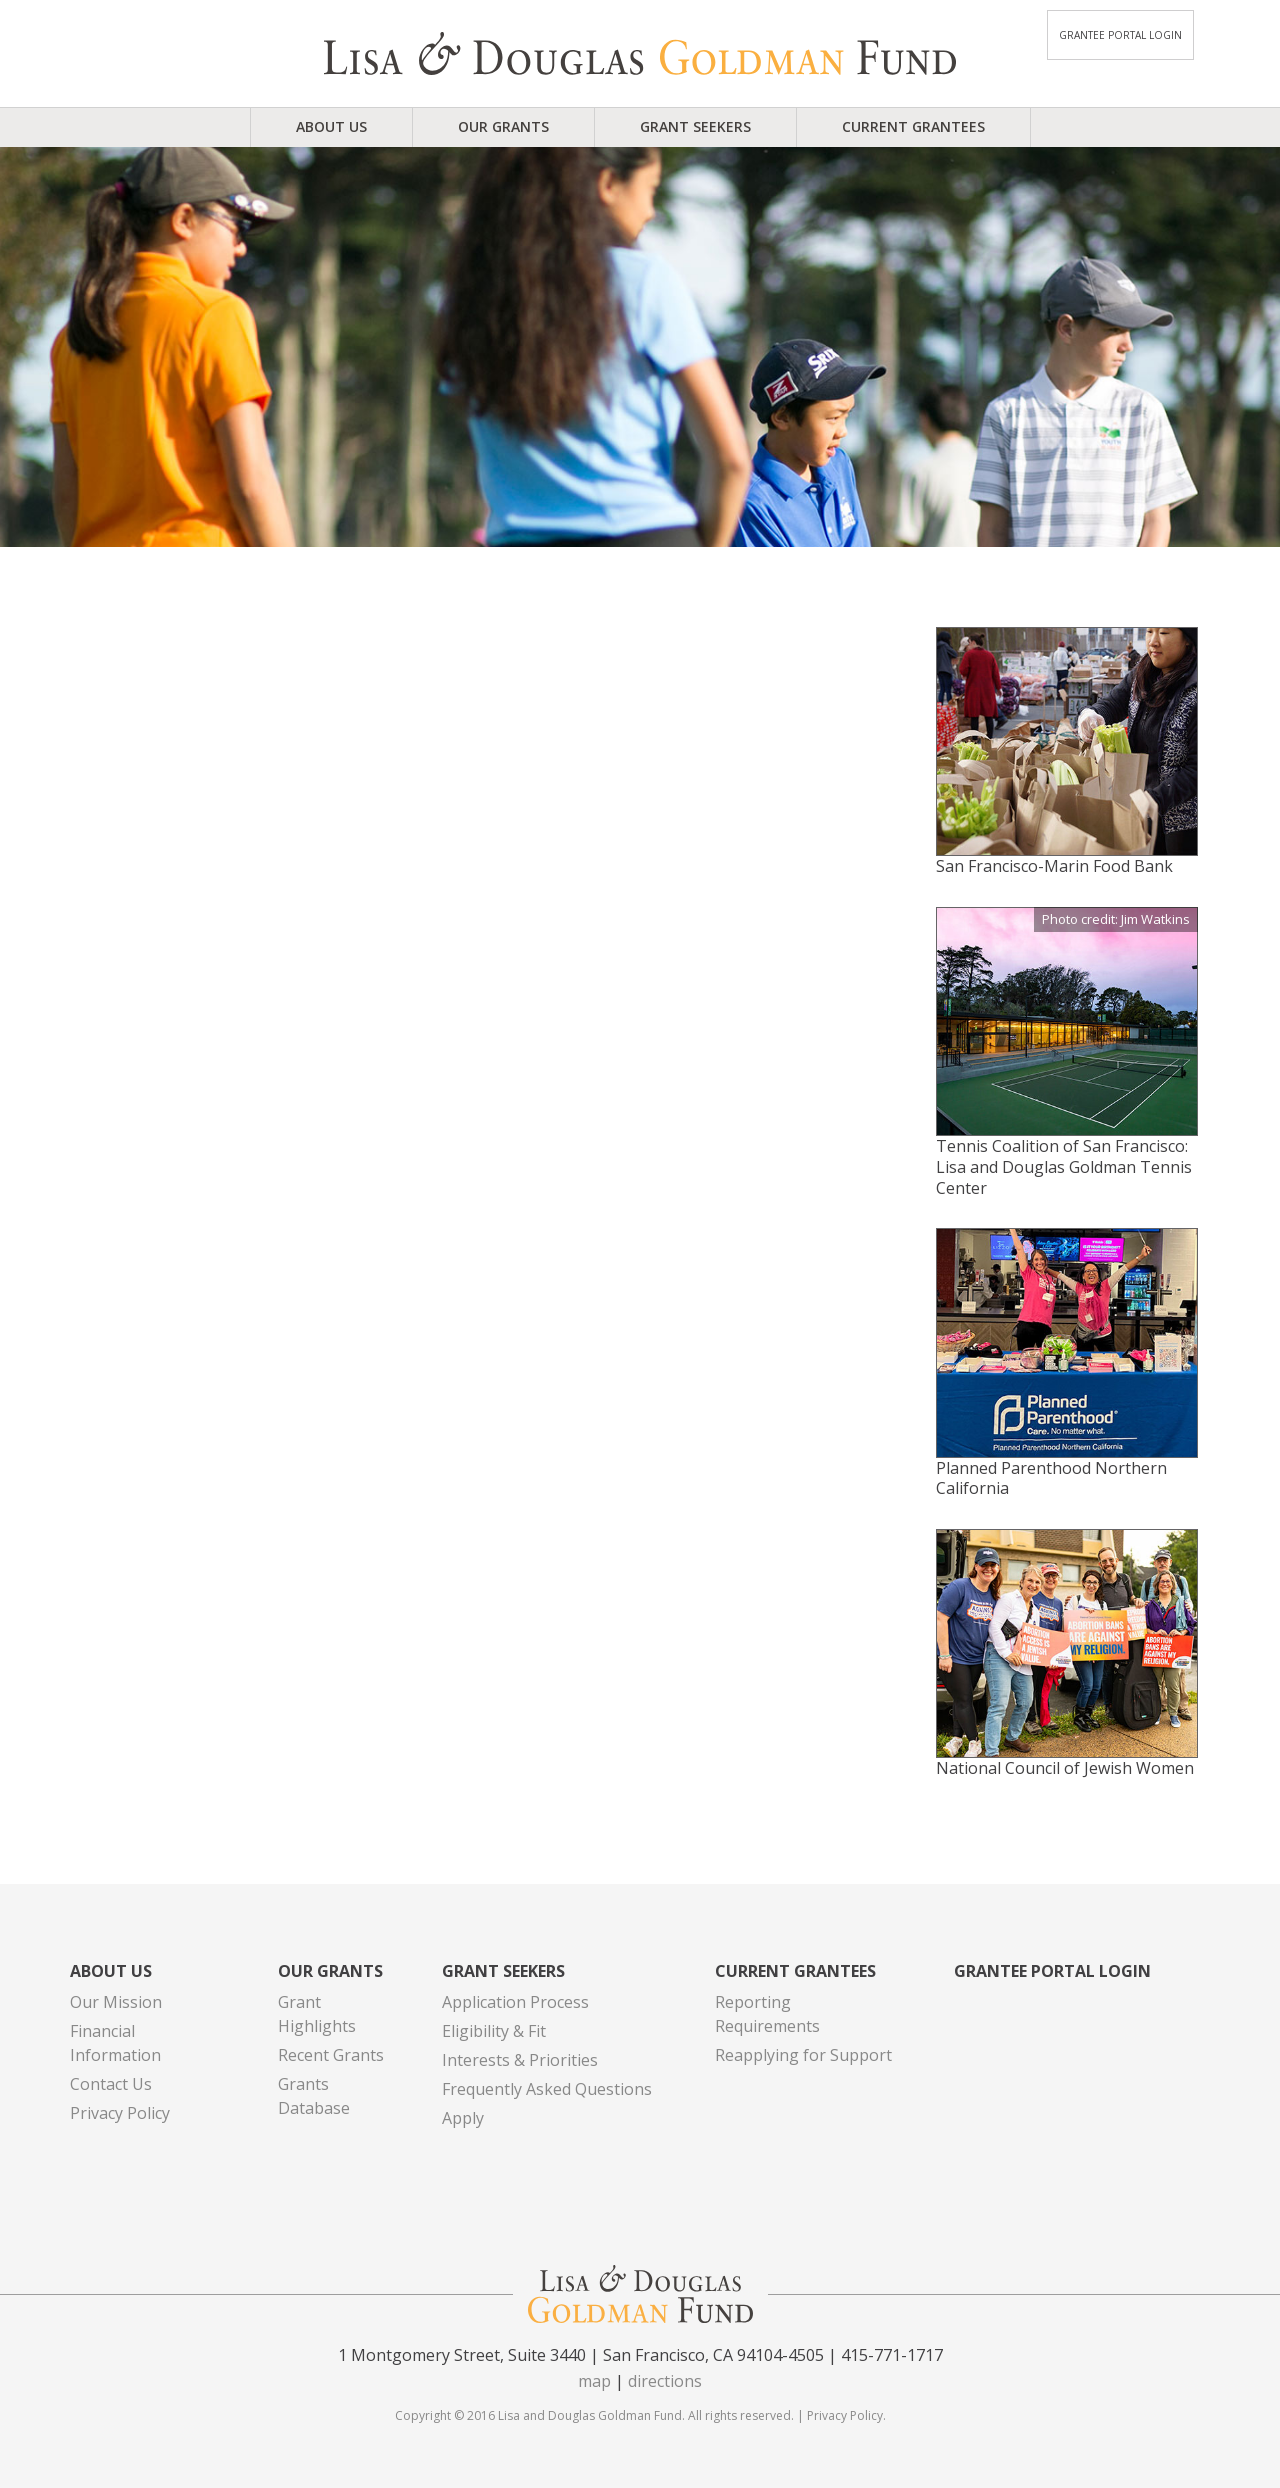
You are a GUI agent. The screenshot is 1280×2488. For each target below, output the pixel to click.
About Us (331, 126)
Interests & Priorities (520, 2060)
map (594, 2381)
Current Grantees (913, 126)
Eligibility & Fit (494, 2031)
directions (665, 2381)
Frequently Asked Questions (547, 2089)
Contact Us (111, 2084)
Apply (463, 2118)
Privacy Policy (120, 2113)
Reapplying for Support (803, 2055)
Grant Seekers (695, 126)
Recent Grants (331, 2055)
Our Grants (503, 126)
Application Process (515, 2002)
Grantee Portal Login (1120, 35)
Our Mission (116, 2002)
